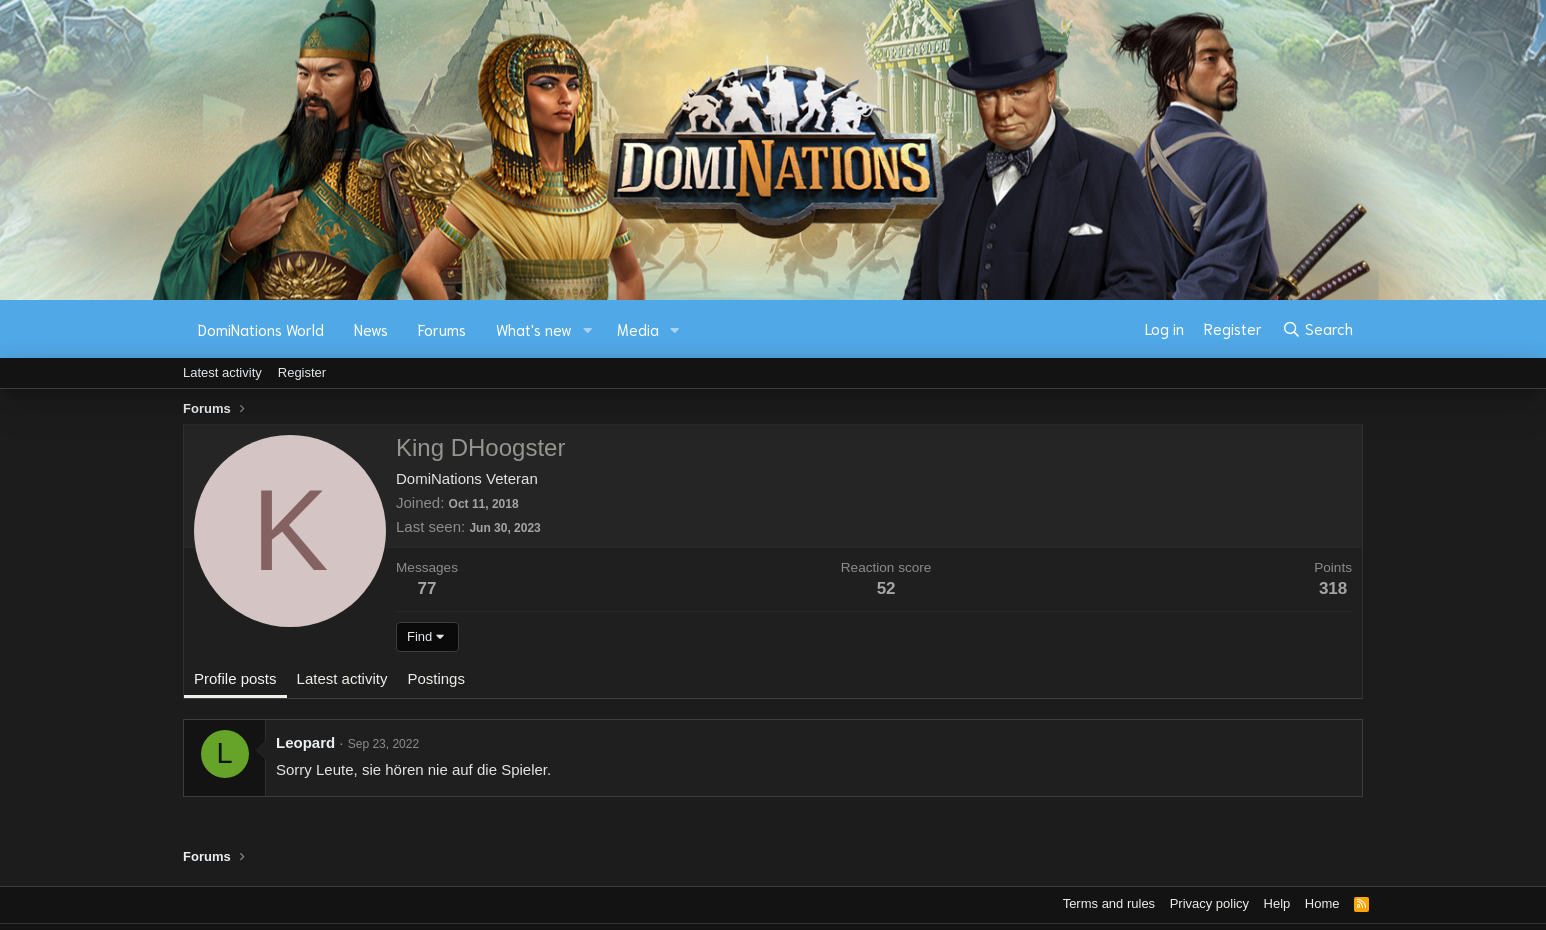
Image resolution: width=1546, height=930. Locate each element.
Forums (442, 329)
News (371, 329)
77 (427, 588)
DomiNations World (261, 329)
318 (1333, 588)
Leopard (305, 742)
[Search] (1317, 329)
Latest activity (222, 372)
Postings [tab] (436, 678)
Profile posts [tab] (235, 678)
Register (302, 372)
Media (638, 329)
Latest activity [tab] (342, 678)
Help (1277, 903)
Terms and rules (1109, 903)
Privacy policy (1209, 903)
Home (1322, 903)
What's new (534, 329)
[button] (588, 329)
